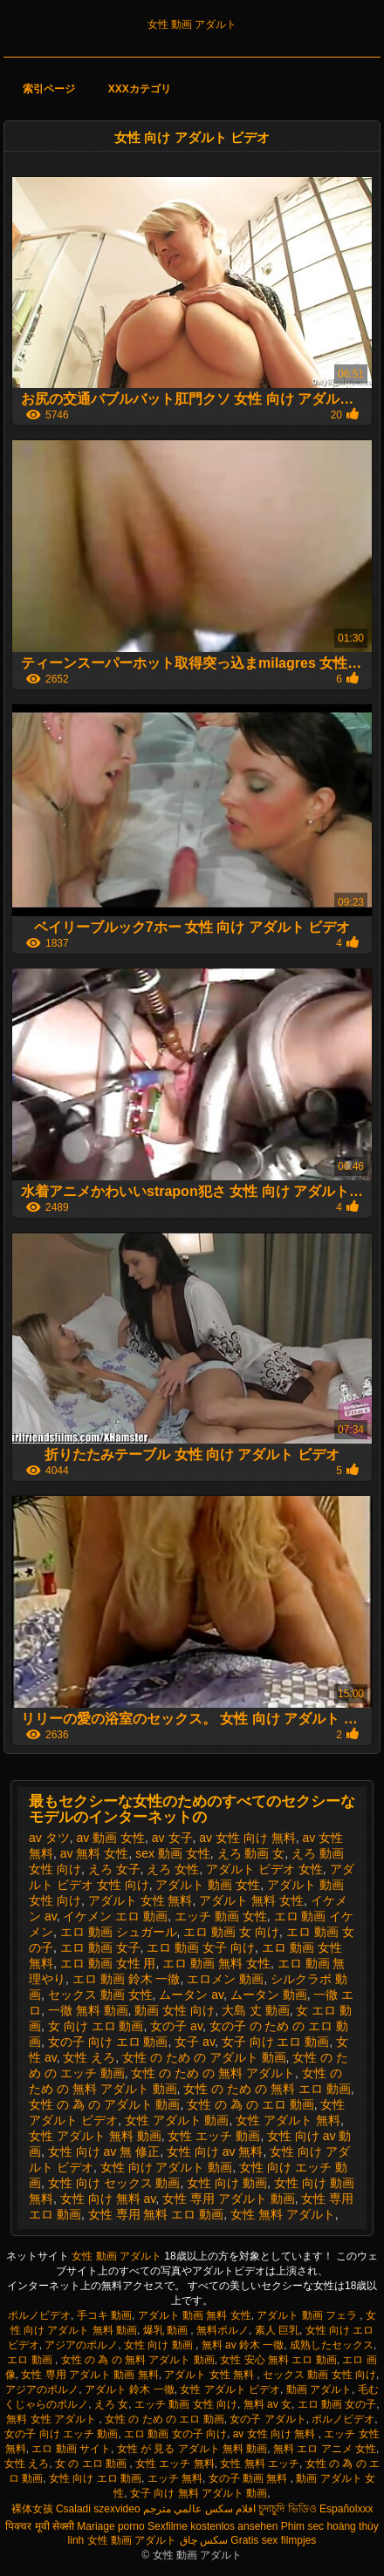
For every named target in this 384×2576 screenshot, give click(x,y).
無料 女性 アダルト (52, 2419)
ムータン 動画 (268, 1995)
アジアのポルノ (81, 2345)
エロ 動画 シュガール (118, 1932)
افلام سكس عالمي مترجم (199, 2509)
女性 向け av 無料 (215, 2151)
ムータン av (191, 1995)
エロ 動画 (31, 2360)
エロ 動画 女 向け (231, 1932)
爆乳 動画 (167, 2330)
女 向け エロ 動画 (96, 2026)
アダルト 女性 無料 (140, 1900)
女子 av (195, 2042)
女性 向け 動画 (227, 2183)
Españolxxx (346, 2509)
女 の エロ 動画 (92, 2463)
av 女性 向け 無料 (247, 1838)
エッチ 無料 (174, 2478)
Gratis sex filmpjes (273, 2540)
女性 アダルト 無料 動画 (95, 2136)
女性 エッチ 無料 (175, 2463)
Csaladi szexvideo (98, 2509)
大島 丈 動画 (256, 2010)
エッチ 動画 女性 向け (185, 2404)
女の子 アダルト (267, 2419)
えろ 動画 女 (251, 1853)
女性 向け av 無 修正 (104, 2151)
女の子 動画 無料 (250, 2478)
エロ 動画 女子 (100, 1947)
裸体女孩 (32, 2509)
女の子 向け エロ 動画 (108, 2042)
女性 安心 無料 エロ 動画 (278, 2360)
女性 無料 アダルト (282, 2214)
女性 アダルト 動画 (177, 2120)
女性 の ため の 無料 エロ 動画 (266, 2089)
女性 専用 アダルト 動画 (228, 2199)
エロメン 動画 (225, 1979)
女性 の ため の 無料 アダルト (212, 2073)
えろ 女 (111, 2404)
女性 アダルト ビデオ (230, 2389)
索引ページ (49, 89)
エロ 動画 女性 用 (108, 1963)
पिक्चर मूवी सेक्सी (39, 2526)
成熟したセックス (332, 2345)
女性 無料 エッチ (259, 2463)
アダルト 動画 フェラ (308, 2315)
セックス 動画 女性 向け (319, 2375)
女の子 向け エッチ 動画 (61, 2434)
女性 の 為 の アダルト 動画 (104, 2104)
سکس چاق (204, 2540)
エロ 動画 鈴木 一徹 (126, 1979)
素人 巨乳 (277, 2330)
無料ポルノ (222, 2330)
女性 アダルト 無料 (288, 2120)
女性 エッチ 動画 (214, 2136)
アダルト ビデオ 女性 (264, 1869)
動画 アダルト (319, 2389)
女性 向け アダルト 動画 (166, 2167)
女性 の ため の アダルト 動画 (203, 2057)
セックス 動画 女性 (100, 1995)
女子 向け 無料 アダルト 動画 (198, 2493)
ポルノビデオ (39, 2315)
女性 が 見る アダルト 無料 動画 (192, 2449)
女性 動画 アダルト (192, 24)
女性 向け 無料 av (107, 2199)
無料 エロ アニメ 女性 (324, 2449)
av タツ (49, 1838)
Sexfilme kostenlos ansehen (212, 2526)
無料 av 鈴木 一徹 (243, 2345)
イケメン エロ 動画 (115, 1916)
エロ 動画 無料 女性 (216, 1963)
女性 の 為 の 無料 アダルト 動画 (138, 2360)
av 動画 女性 (110, 1838)
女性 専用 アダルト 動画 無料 (89, 2375)
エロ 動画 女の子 (337, 2404)
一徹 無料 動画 (88, 2010)
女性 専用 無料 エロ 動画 (156, 2214)
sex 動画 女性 (172, 1853)
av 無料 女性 (94, 1853)
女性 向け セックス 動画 (114, 2183)
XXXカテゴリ (139, 89)
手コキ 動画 (104, 2315)
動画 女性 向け (174, 2010)
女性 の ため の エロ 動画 (164, 2419)
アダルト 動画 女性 (207, 1885)
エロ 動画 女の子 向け (175, 2434)
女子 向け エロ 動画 (276, 2042)
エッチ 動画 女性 (221, 1916)
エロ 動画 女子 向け (201, 1947)
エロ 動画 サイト (71, 2449)
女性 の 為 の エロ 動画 (250, 2104)
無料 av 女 (267, 2404)
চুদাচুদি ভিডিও (287, 2509)
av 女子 (172, 1838)
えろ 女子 (114, 1869)
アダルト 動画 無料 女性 (194, 2315)
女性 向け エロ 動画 (95, 2478)
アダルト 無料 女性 (251, 1900)
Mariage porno (110, 2526)
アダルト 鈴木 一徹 (130, 2389)
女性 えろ (89, 2057)
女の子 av (176, 2026)
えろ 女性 (173, 1869)
